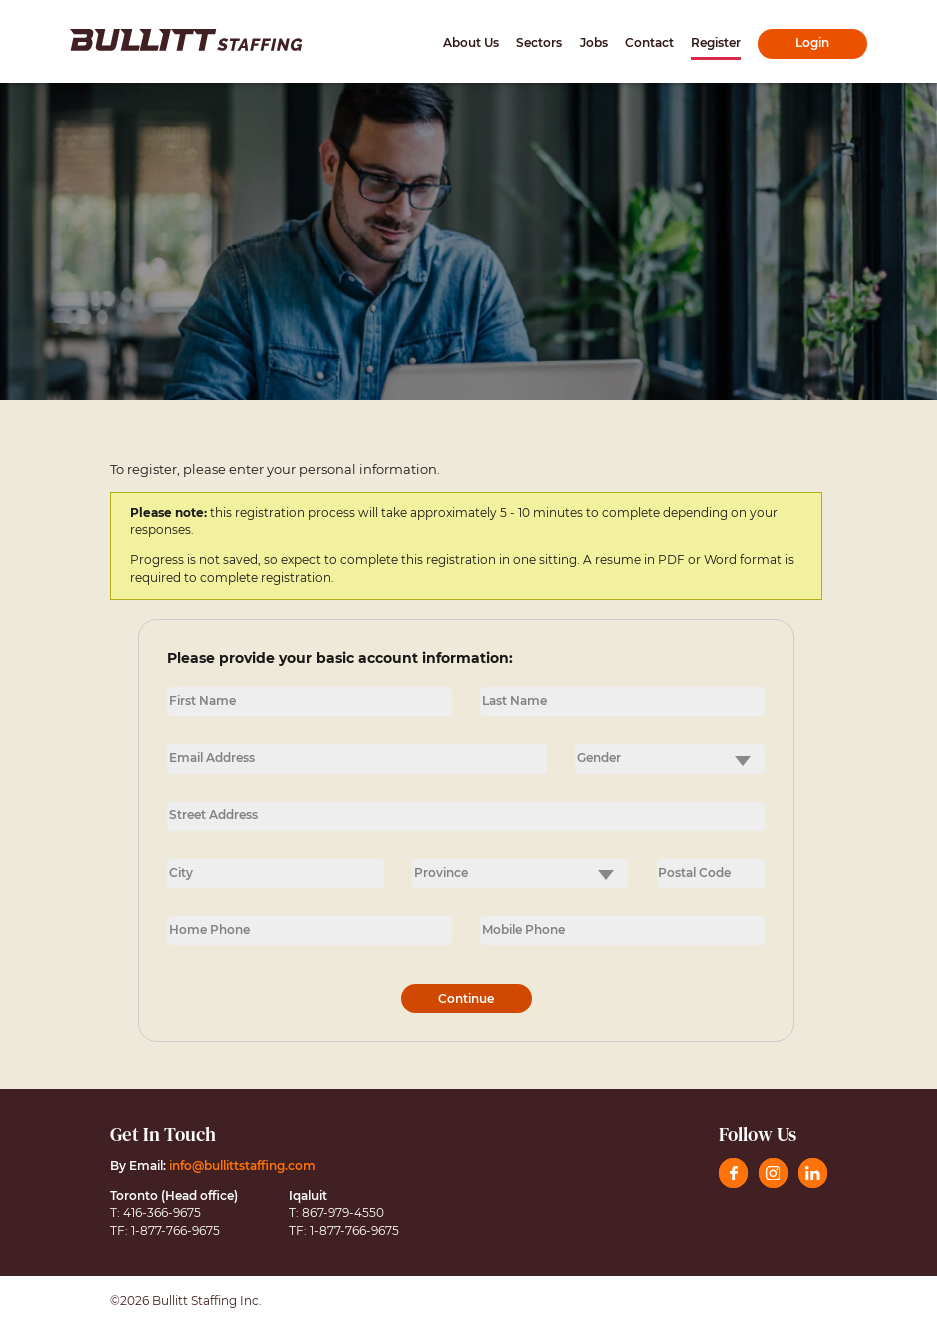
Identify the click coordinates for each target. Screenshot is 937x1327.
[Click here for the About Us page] (471, 43)
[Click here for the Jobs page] (594, 43)
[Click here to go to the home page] (186, 40)
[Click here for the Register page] (716, 43)
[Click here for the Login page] (812, 43)
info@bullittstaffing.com (242, 1166)
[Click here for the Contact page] (649, 43)
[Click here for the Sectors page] (539, 43)
